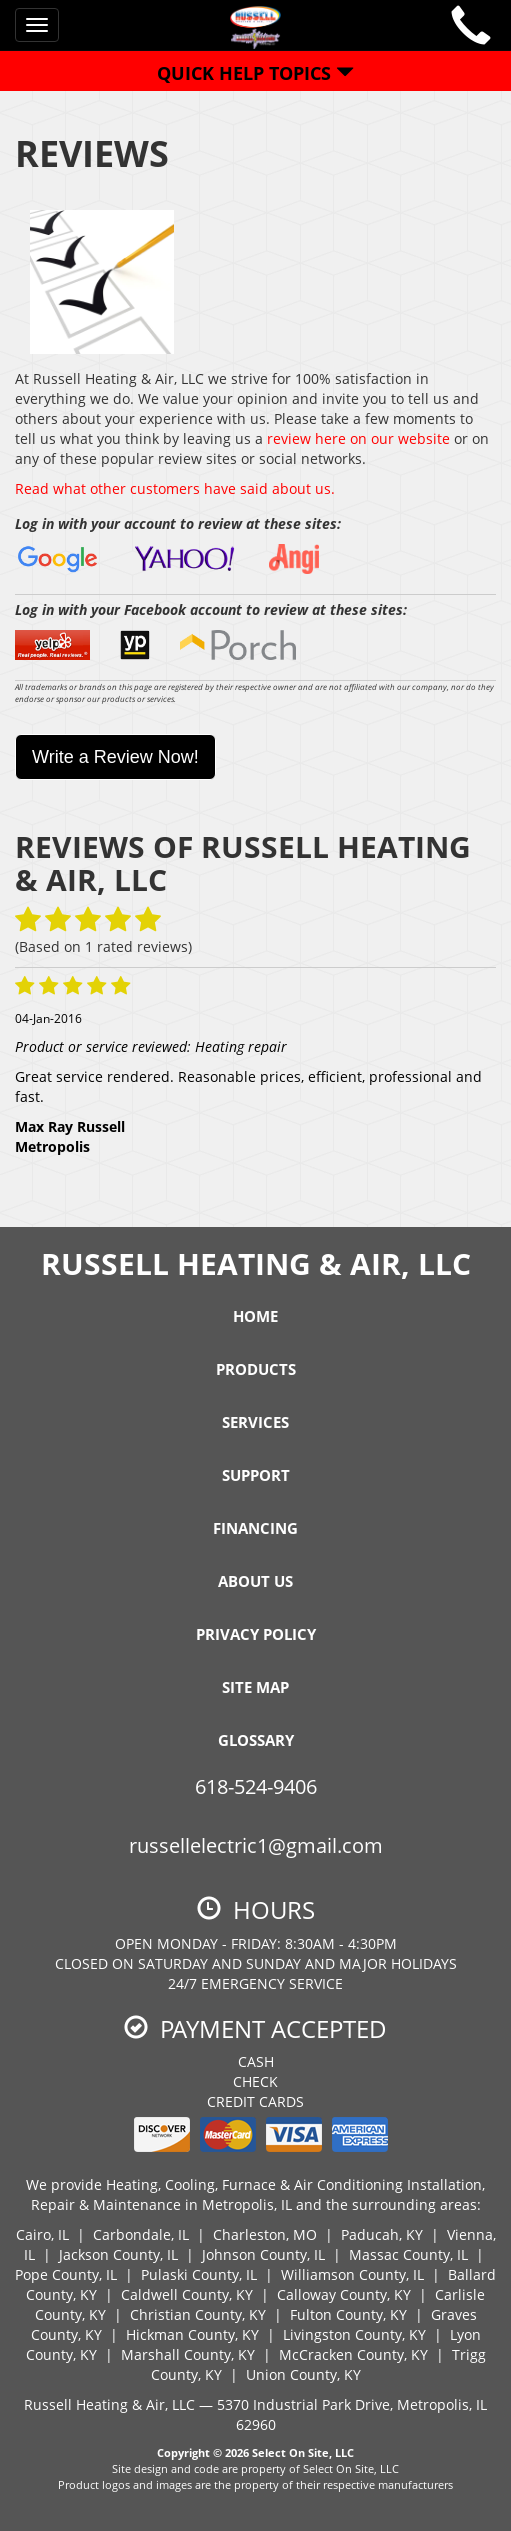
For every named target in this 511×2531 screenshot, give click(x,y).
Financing (255, 1528)
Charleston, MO (265, 2234)
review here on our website (358, 438)
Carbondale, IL (141, 2234)
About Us (255, 1581)
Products (256, 1369)
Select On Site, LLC (303, 2452)
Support (256, 1475)
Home (255, 1316)
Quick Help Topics (255, 73)
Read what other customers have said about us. (175, 488)
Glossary (256, 1740)
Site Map (255, 1687)
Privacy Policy (256, 1634)
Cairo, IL (42, 2234)
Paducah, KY (382, 2234)
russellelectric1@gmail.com (256, 1845)
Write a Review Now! (115, 757)
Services (255, 1422)
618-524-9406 (256, 1786)
